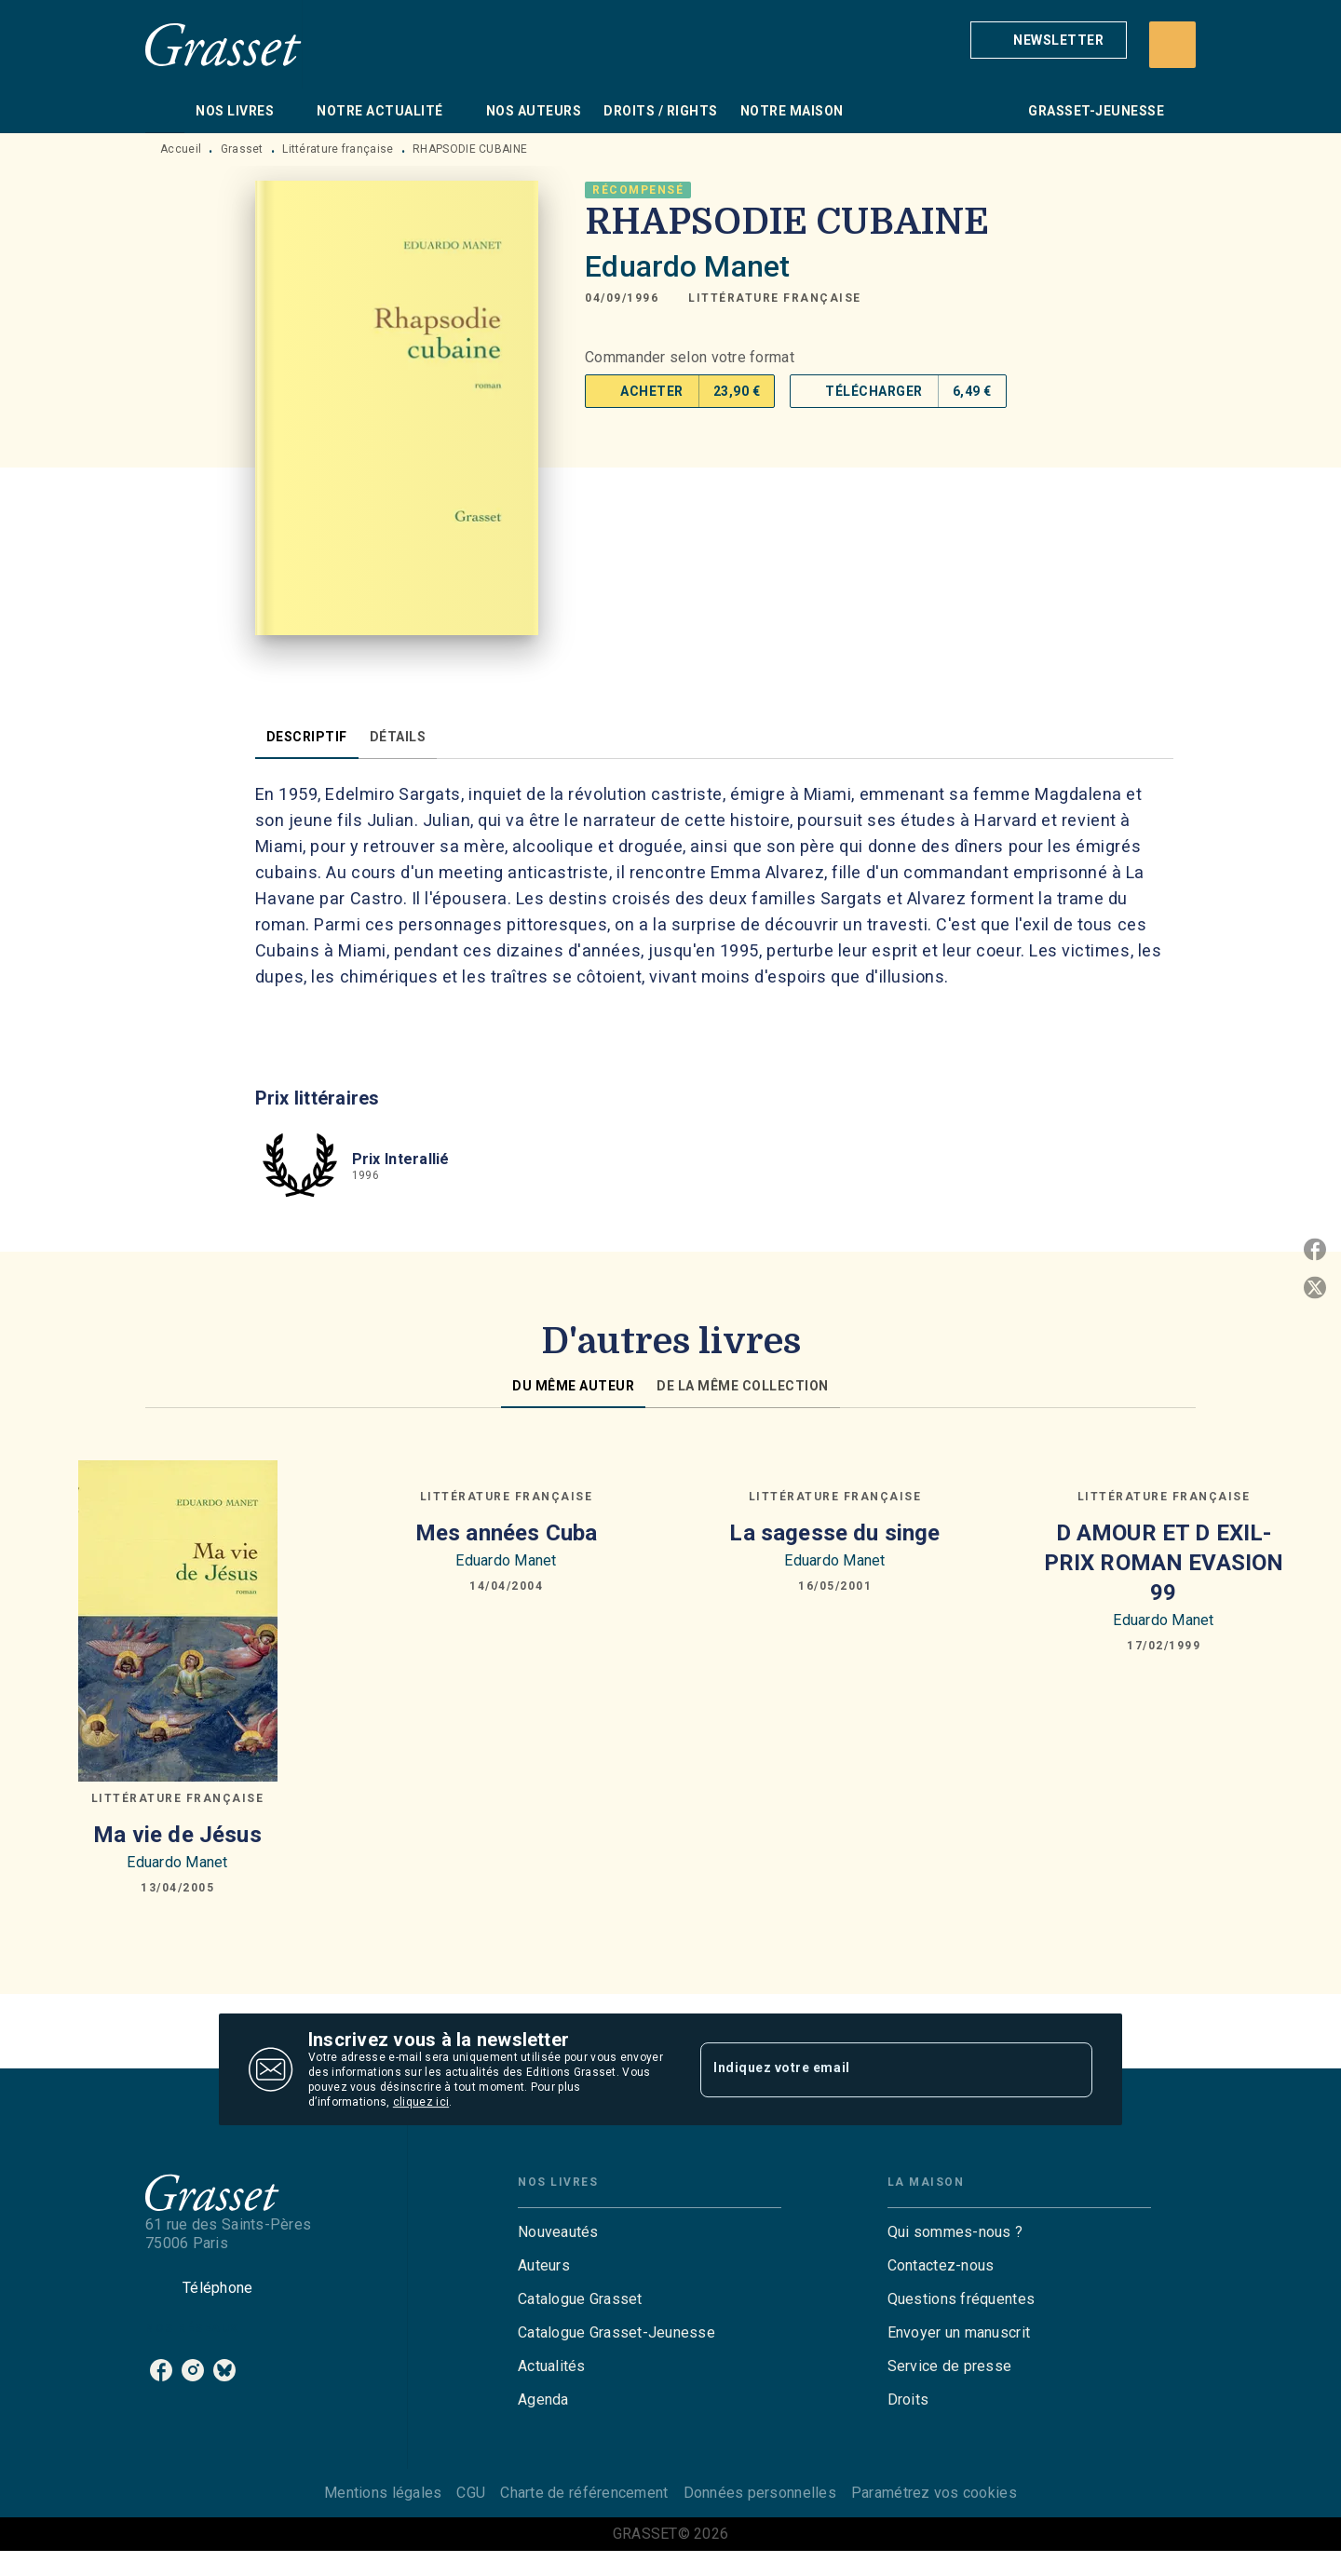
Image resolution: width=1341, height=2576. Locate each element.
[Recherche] (1172, 44)
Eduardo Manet (687, 266)
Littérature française (337, 149)
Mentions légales (382, 2492)
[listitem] (161, 2370)
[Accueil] (223, 44)
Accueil (180, 149)
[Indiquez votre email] (873, 2069)
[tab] (164, 110)
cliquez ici (421, 2101)
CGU (470, 2492)
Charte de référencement (584, 2492)
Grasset (242, 149)
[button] (1048, 40)
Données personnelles (760, 2492)
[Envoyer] (1070, 2069)
